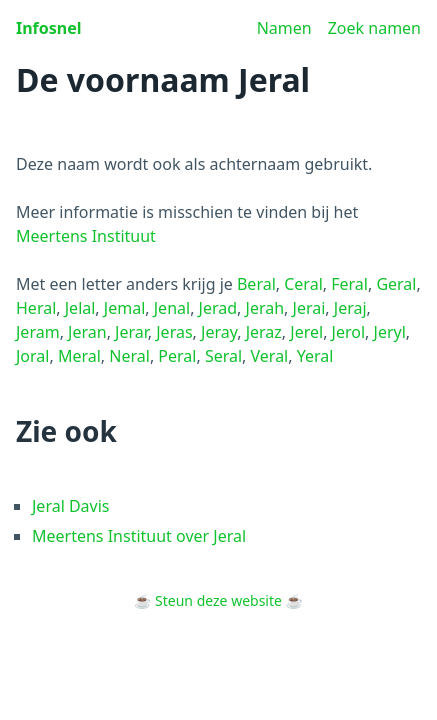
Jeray (219, 332)
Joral (32, 356)
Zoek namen (374, 28)
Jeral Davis (71, 506)
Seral (223, 356)
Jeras (174, 332)
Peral (177, 356)
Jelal (80, 308)
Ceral (303, 284)
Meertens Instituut (86, 236)
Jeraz (264, 332)
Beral (256, 284)
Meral (79, 356)
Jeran (87, 332)
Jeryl (390, 332)
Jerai (309, 308)
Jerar (131, 332)
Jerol (349, 332)
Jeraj (350, 308)
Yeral (315, 356)
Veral (270, 356)
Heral (36, 308)
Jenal (172, 308)
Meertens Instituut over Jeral (139, 536)
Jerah (265, 308)
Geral (396, 284)
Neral (129, 356)
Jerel (306, 332)
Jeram (38, 332)
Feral (349, 284)
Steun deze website (218, 600)
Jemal (124, 308)
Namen (284, 28)
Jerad (218, 308)
